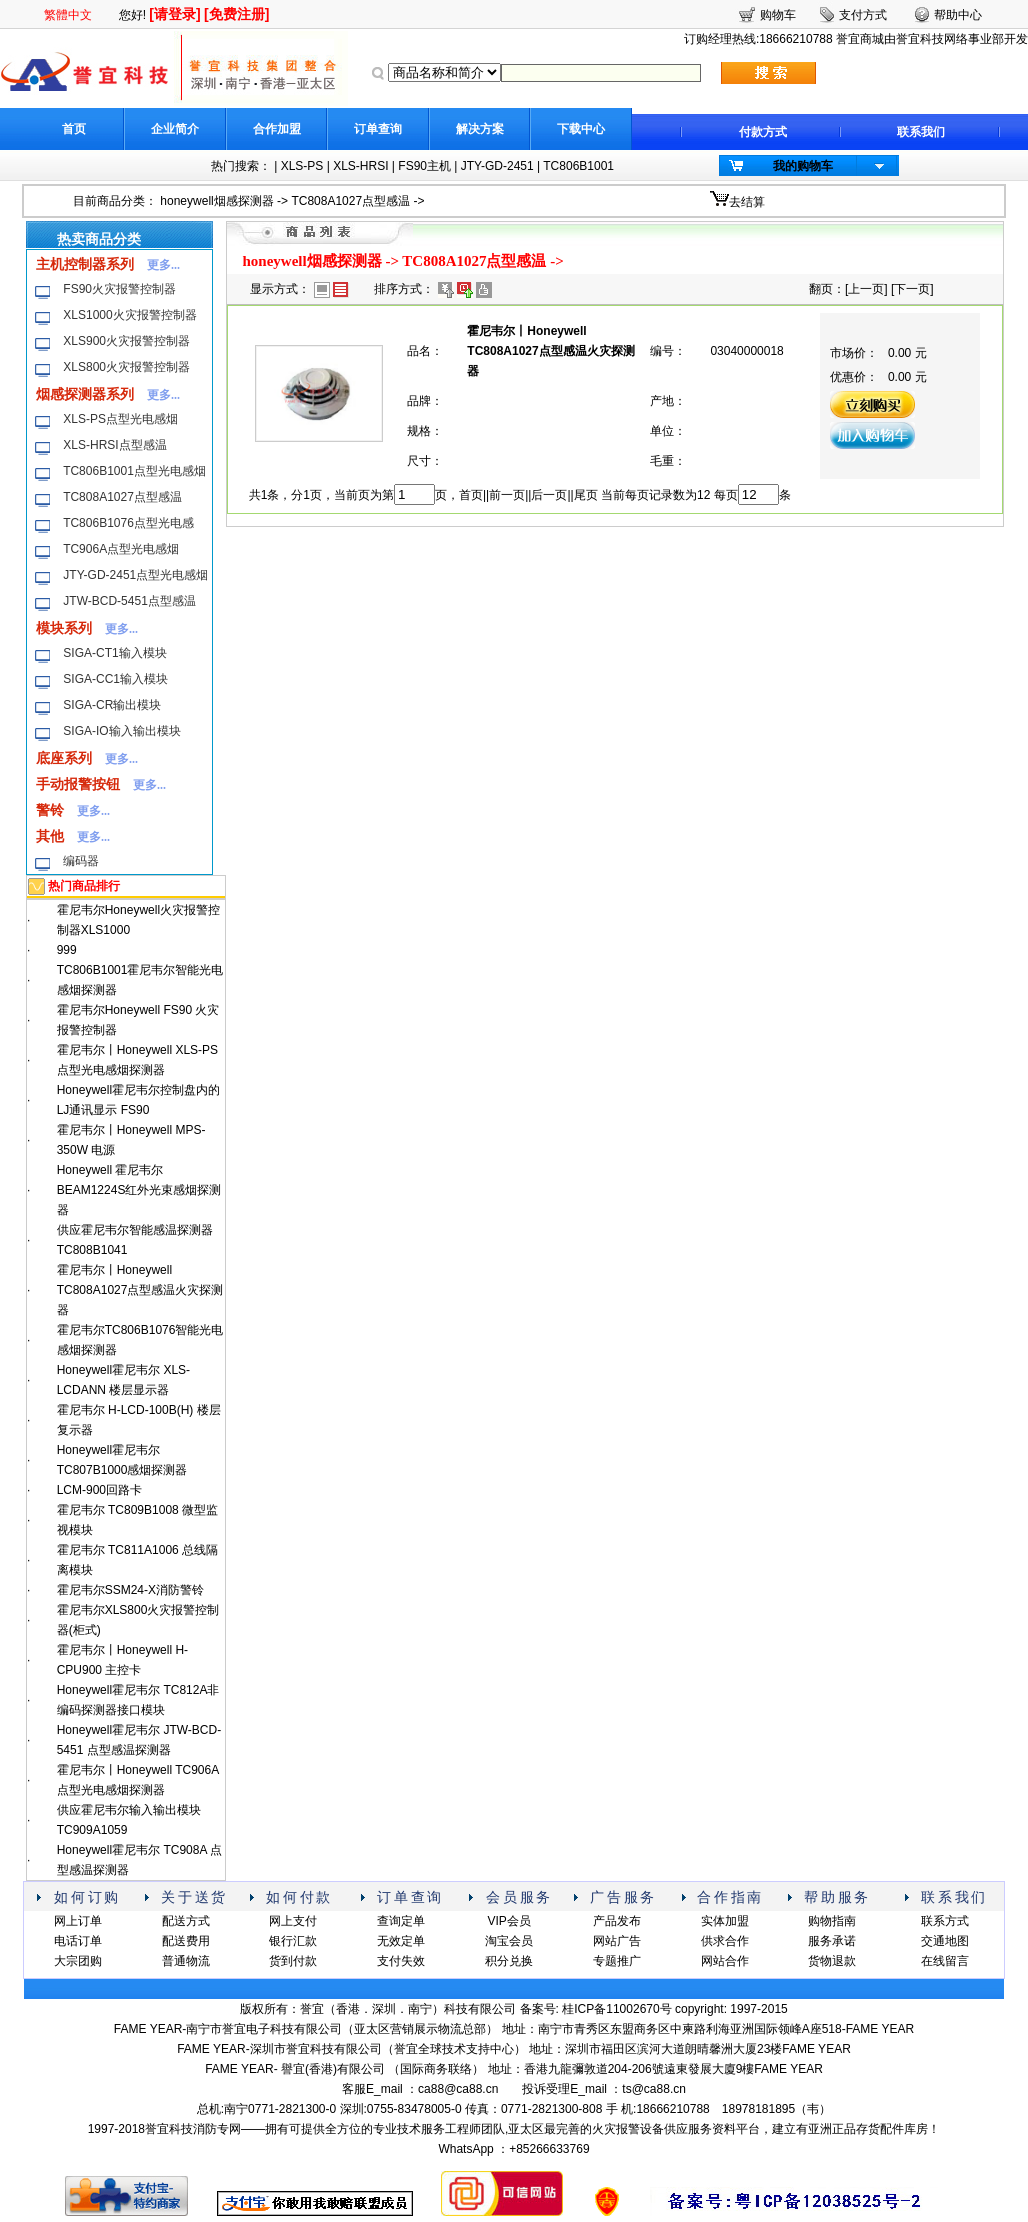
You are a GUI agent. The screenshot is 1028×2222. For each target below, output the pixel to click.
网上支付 (293, 1921)
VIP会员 (508, 1921)
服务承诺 (832, 1941)
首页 (74, 129)
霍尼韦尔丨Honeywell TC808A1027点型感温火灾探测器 (140, 1290)
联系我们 (921, 132)
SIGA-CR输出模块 (112, 705)
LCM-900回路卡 (99, 1490)
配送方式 (186, 1921)
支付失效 (401, 1961)
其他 (50, 836)
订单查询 (378, 129)
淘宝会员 (509, 1941)
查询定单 (401, 1921)
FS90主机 (424, 166)
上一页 (866, 289)
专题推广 (617, 1961)
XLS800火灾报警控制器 (126, 367)
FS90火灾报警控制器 (119, 289)
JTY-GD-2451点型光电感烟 (135, 575)
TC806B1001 (578, 166)
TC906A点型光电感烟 (121, 549)
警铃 (50, 810)
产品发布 (617, 1921)
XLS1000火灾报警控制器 (129, 315)
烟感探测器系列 (85, 394)
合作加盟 (277, 129)
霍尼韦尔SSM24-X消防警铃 (130, 1590)
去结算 (747, 202)
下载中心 (581, 129)
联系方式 (945, 1921)
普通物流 (186, 1961)
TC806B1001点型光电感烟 (134, 471)
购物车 (778, 15)
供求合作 (725, 1941)
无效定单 (401, 1941)
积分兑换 (509, 1961)
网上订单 (78, 1921)
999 (67, 950)
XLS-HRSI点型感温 (114, 445)
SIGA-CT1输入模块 (114, 653)
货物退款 (832, 1961)
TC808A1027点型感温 (350, 201)
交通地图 (945, 1941)
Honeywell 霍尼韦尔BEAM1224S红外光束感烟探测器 (139, 1190)
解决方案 (480, 129)
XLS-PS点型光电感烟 (120, 419)
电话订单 (78, 1941)
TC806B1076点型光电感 (128, 523)
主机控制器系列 (85, 264)
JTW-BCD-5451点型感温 (129, 601)
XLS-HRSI (360, 166)
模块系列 (64, 628)
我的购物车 (803, 166)
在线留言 (945, 1961)
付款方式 (763, 132)
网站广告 (617, 1941)
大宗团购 (78, 1961)
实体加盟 (725, 1921)
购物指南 (832, 1921)
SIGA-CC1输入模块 (115, 679)
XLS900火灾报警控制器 (126, 341)
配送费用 (186, 1941)
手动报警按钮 (78, 784)
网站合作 (725, 1961)
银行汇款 (293, 1941)
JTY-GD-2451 (497, 166)
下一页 (912, 289)
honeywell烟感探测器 (216, 201)
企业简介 (175, 129)
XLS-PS (302, 166)
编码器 (81, 861)
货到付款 (293, 1961)
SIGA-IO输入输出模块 (121, 731)
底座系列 (64, 758)
